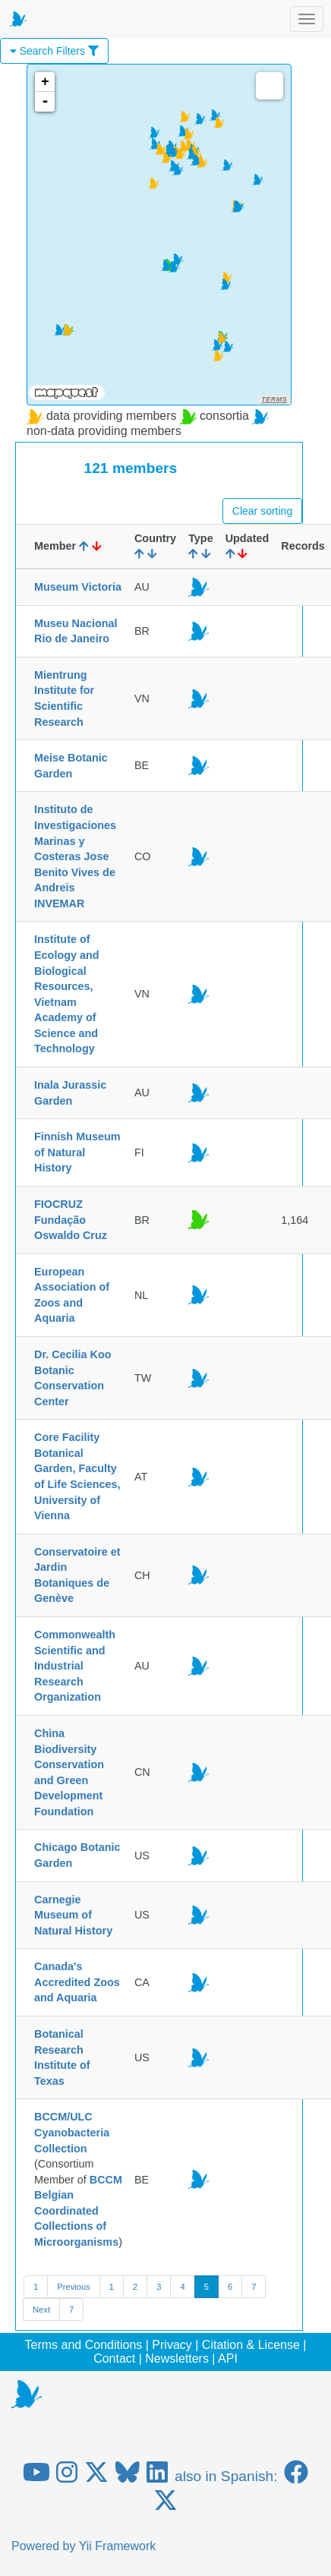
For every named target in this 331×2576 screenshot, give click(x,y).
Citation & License (251, 2344)
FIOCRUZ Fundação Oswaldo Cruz (70, 1219)
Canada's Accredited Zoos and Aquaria (77, 1982)
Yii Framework (117, 2546)
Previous (73, 2286)
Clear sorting (262, 511)
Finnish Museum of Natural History (77, 1152)
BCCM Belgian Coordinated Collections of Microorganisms (78, 2211)
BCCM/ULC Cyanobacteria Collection (71, 2132)
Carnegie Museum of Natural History (73, 1915)
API (228, 2358)
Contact (114, 2358)
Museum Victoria (77, 587)
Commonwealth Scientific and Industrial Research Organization (74, 1666)
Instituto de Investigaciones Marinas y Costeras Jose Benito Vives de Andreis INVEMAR (75, 856)
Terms (274, 399)
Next (41, 2309)
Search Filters (54, 51)
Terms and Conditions (84, 2344)
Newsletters (177, 2358)
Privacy (171, 2344)
